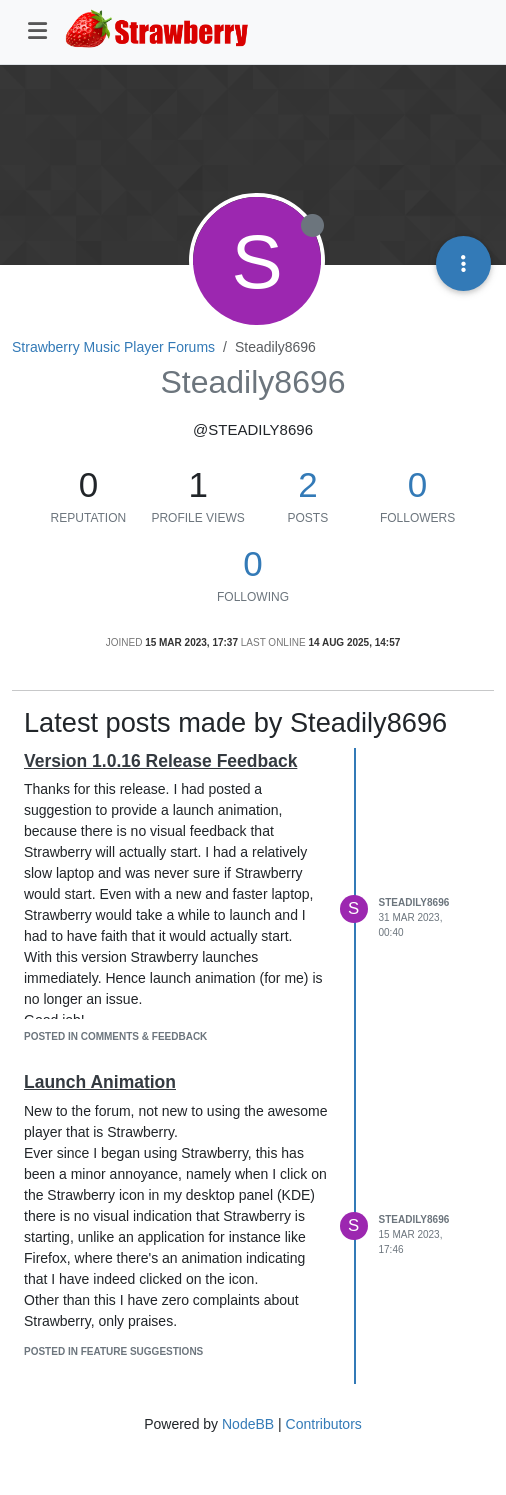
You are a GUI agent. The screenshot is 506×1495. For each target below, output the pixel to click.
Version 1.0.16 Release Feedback (160, 761)
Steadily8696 (414, 902)
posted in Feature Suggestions (113, 1351)
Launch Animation (100, 1082)
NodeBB (248, 1424)
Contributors (324, 1424)
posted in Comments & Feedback (115, 1036)
